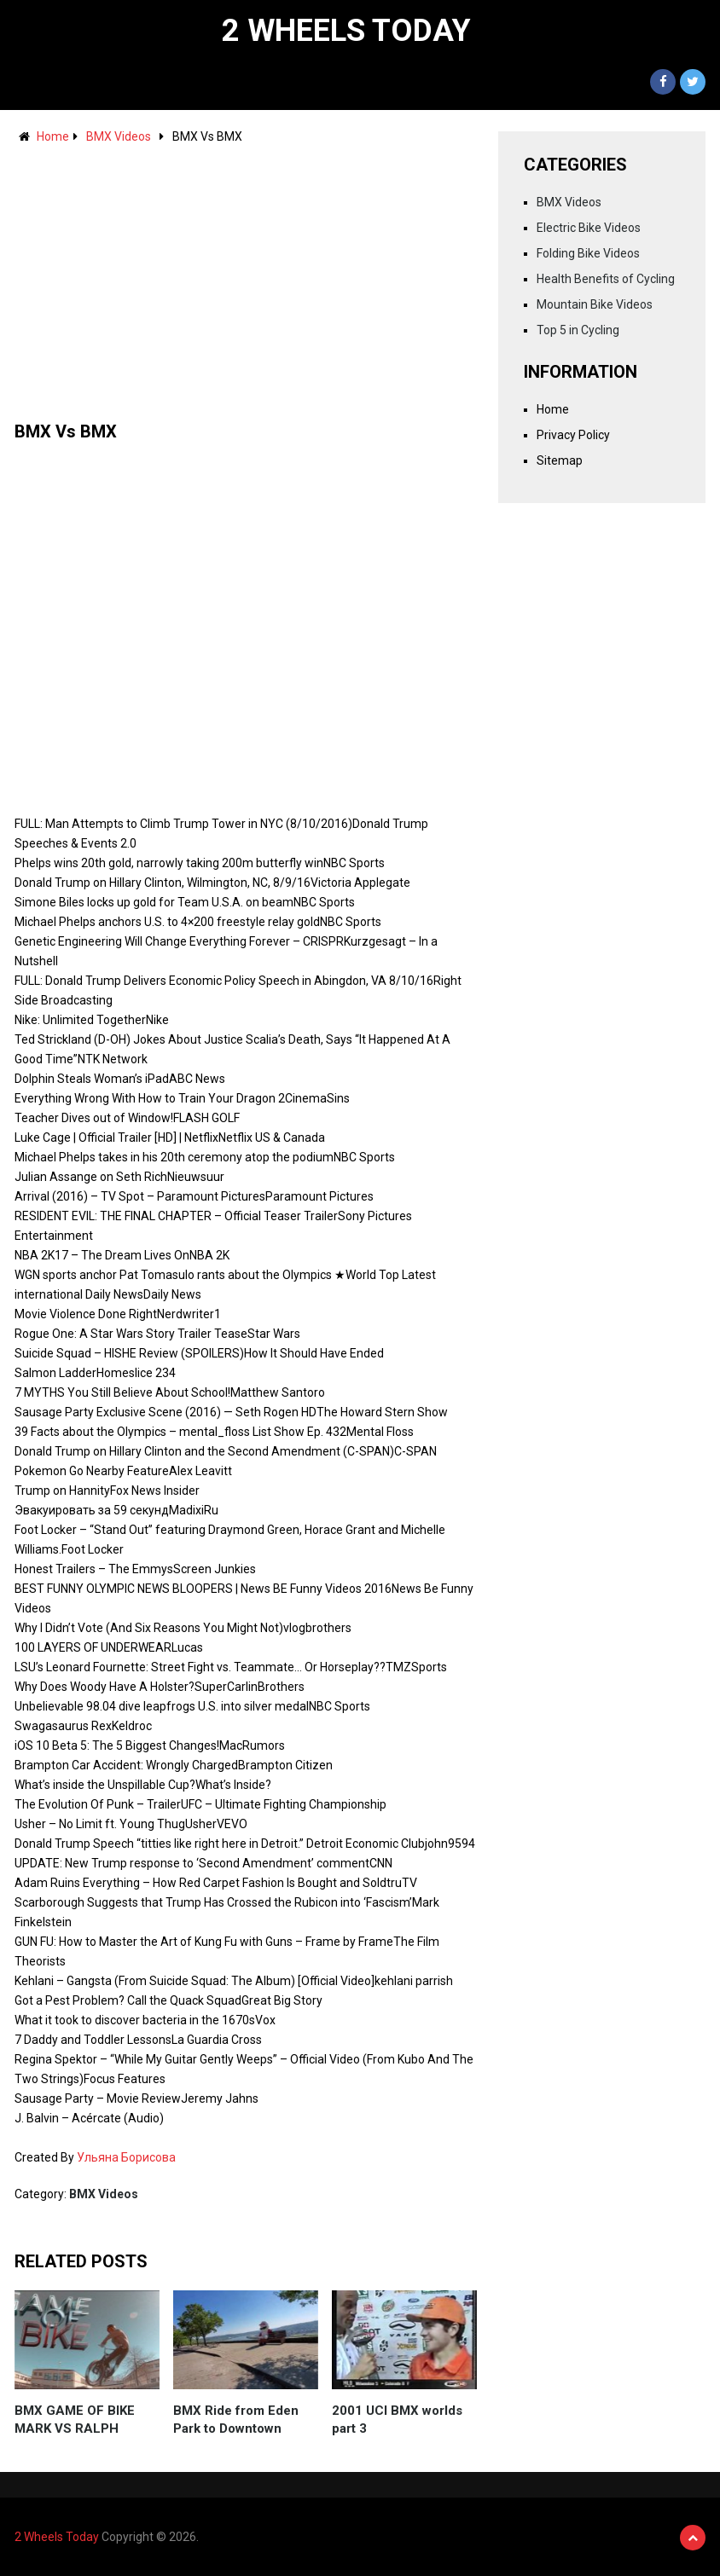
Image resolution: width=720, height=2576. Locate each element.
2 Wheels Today (346, 30)
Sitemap (560, 460)
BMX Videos (118, 136)
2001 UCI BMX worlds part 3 (397, 2419)
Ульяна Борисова (126, 2157)
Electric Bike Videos (589, 227)
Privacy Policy (573, 435)
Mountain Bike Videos (595, 304)
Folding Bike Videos (588, 253)
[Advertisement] (246, 274)
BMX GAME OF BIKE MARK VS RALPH (75, 2419)
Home (53, 136)
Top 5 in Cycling (578, 330)
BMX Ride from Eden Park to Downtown (236, 2419)
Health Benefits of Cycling (606, 279)
